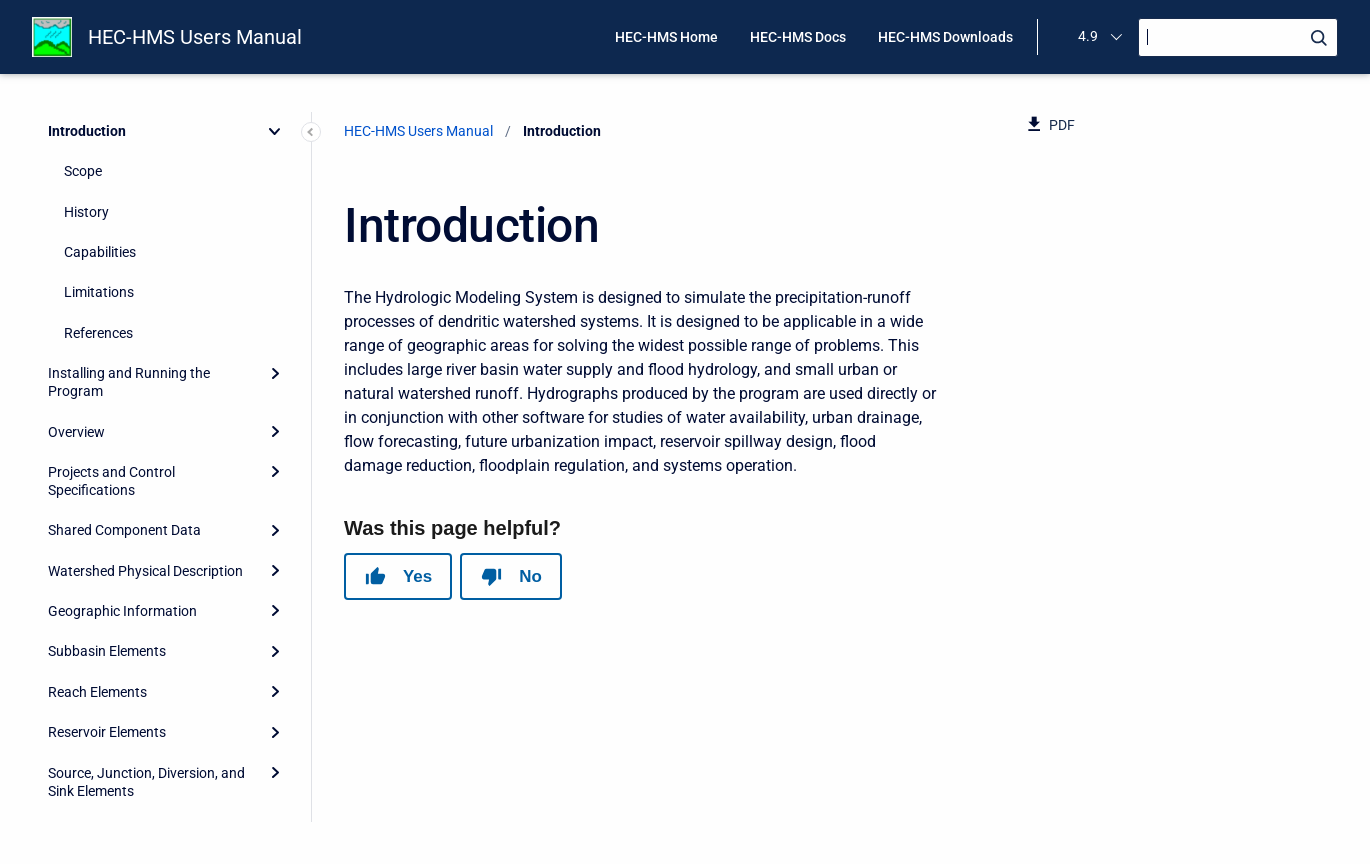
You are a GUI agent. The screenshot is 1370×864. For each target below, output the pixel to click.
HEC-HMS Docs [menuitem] (798, 37)
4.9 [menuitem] (1088, 36)
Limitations (99, 292)
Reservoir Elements (107, 732)
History (86, 212)
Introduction (87, 131)
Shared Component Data (124, 530)
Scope (83, 171)
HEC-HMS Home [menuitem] (666, 37)
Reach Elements (97, 692)
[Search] (1238, 37)
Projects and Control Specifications (111, 481)
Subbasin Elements (107, 651)
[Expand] (275, 373)
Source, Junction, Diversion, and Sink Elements (146, 782)
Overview (76, 432)
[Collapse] (275, 131)
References (98, 333)
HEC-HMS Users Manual (195, 37)
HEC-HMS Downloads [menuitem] (945, 37)
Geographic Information (122, 611)
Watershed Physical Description (145, 571)
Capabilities (100, 252)
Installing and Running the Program (129, 382)
